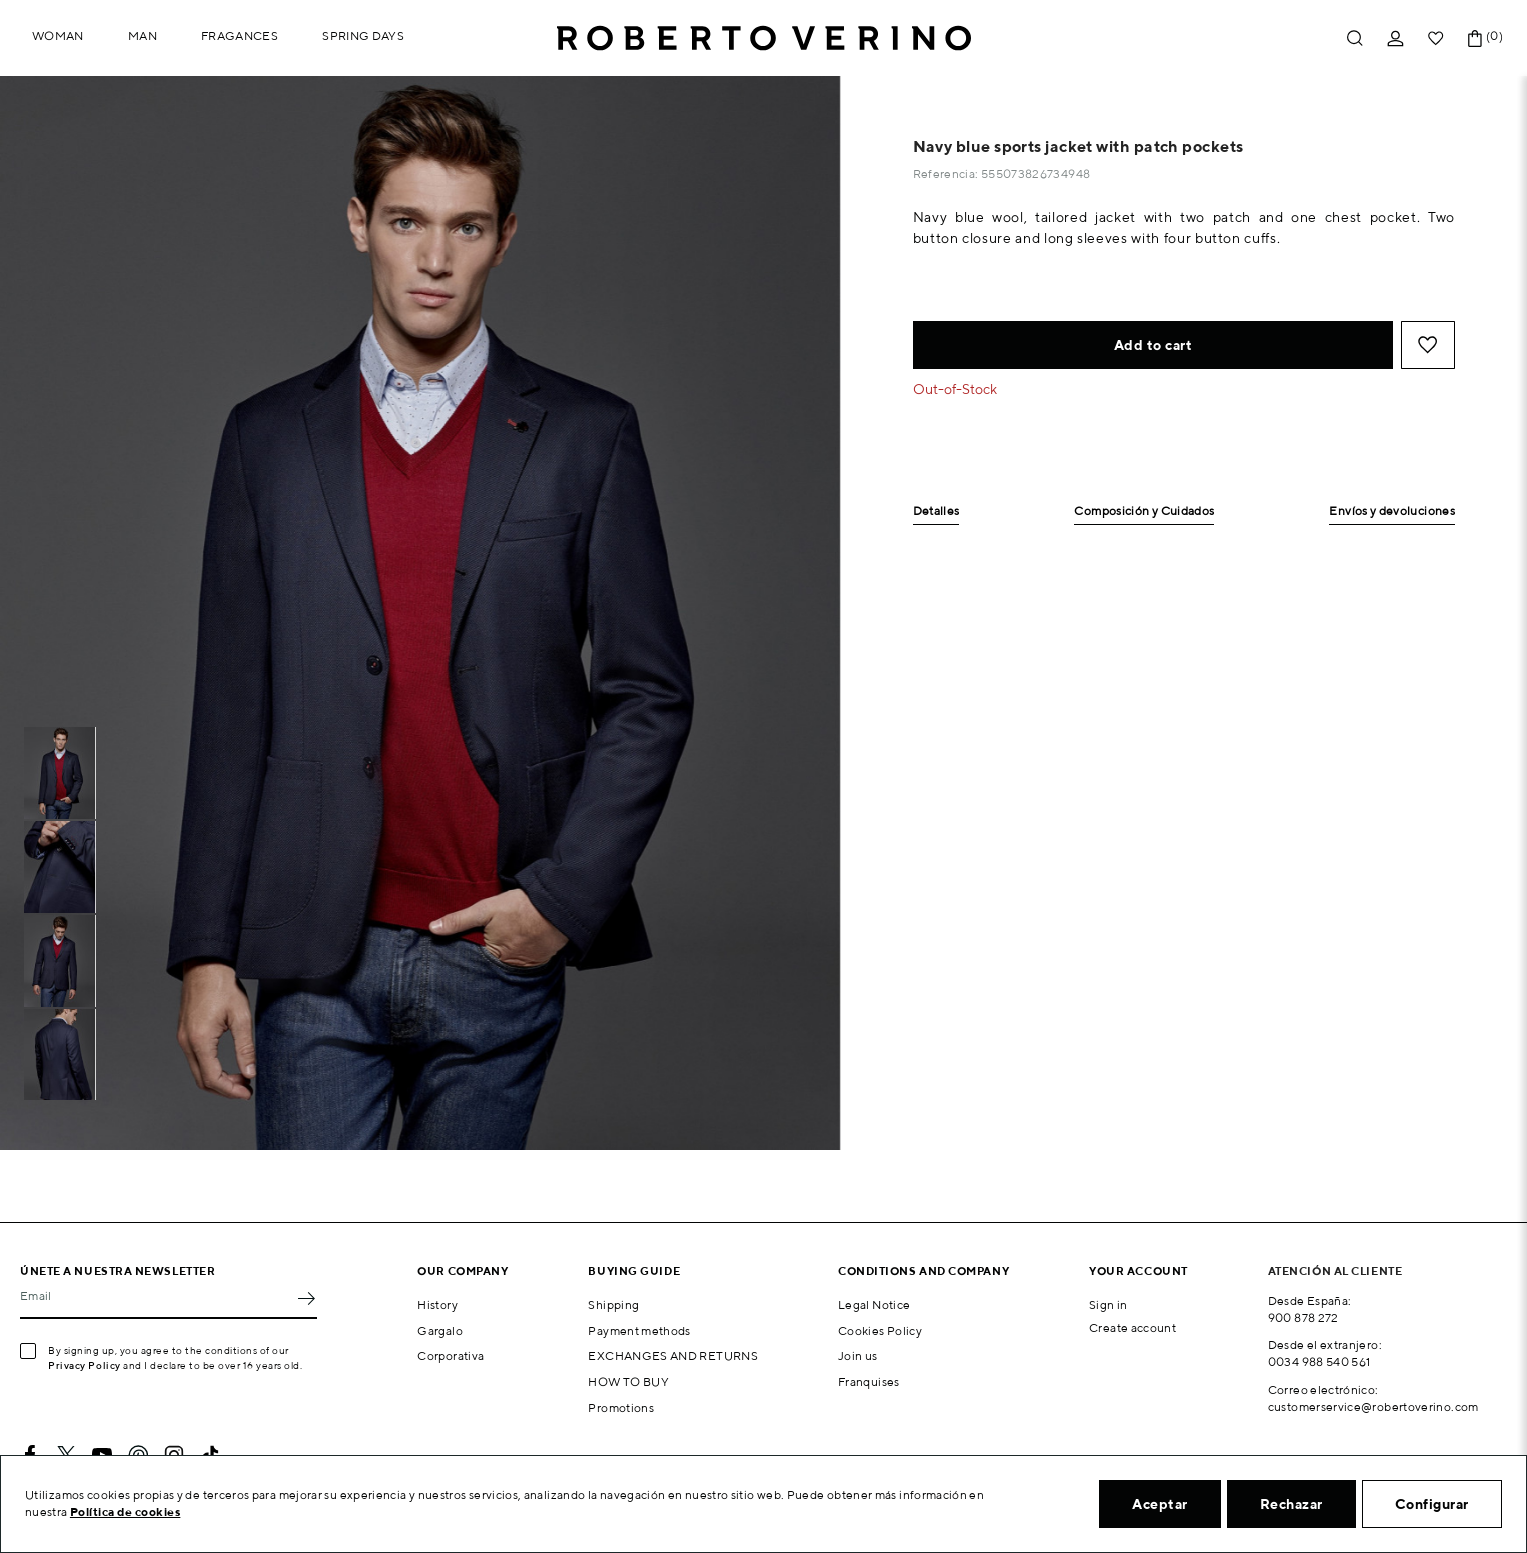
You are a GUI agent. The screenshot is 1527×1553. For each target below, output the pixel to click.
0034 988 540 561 (1319, 1361)
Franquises (869, 1381)
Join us (858, 1355)
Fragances (239, 35)
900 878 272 (1303, 1317)
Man (142, 35)
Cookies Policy (880, 1330)
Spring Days (363, 35)
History (437, 1304)
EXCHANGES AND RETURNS (673, 1355)
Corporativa (450, 1355)
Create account (1132, 1327)
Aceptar (1160, 1504)
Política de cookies (125, 1511)
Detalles (936, 511)
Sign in (1108, 1304)
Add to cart (1153, 345)
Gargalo (440, 1330)
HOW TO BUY (628, 1381)
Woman (58, 35)
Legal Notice (874, 1304)
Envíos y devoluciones (1392, 511)
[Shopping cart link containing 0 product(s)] (1475, 38)
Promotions (621, 1407)
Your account (1138, 1270)
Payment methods (639, 1330)
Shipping (613, 1304)
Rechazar (1291, 1504)
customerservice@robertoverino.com (1373, 1406)
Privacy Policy (84, 1365)
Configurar (1432, 1504)
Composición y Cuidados (1144, 511)
